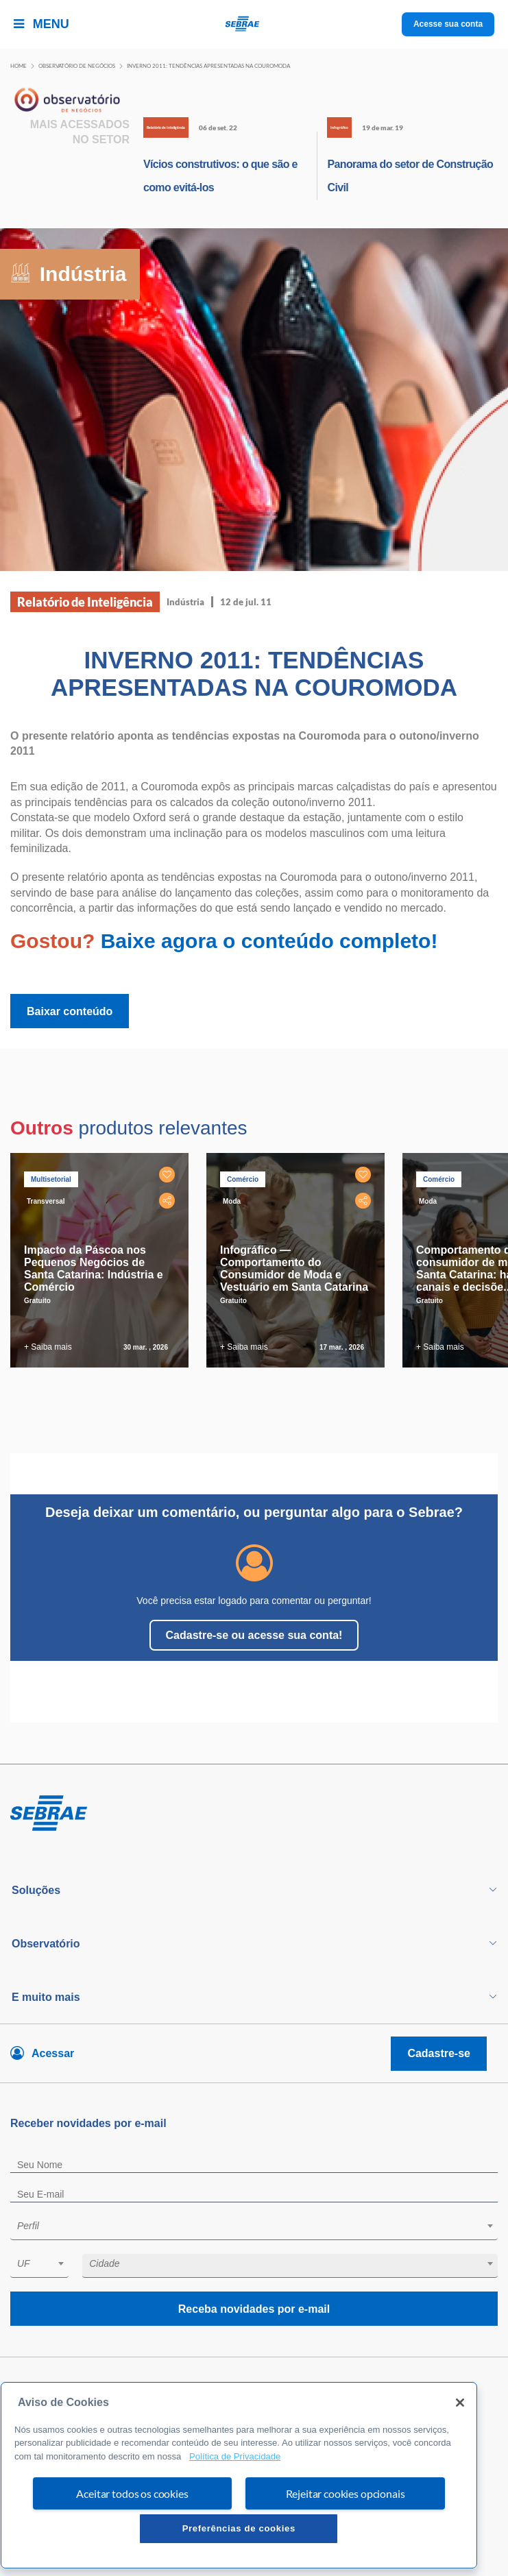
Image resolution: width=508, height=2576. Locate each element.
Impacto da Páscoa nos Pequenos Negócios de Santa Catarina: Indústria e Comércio (93, 1268)
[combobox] (254, 2228)
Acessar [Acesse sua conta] (53, 2053)
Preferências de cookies (238, 2528)
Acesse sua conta (448, 24)
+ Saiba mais (48, 1347)
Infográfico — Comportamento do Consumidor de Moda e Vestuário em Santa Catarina (294, 1268)
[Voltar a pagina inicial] (254, 24)
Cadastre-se (438, 2053)
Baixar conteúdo (69, 1011)
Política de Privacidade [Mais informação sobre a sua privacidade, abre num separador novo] (234, 2456)
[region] (239, 2475)
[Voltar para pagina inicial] (254, 1813)
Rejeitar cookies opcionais (345, 2493)
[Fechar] (460, 2402)
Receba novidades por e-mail (254, 2309)
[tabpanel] (102, 1260)
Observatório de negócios (76, 65)
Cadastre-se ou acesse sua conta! (254, 1635)
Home (18, 65)
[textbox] (261, 2225)
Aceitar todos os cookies (132, 2493)
